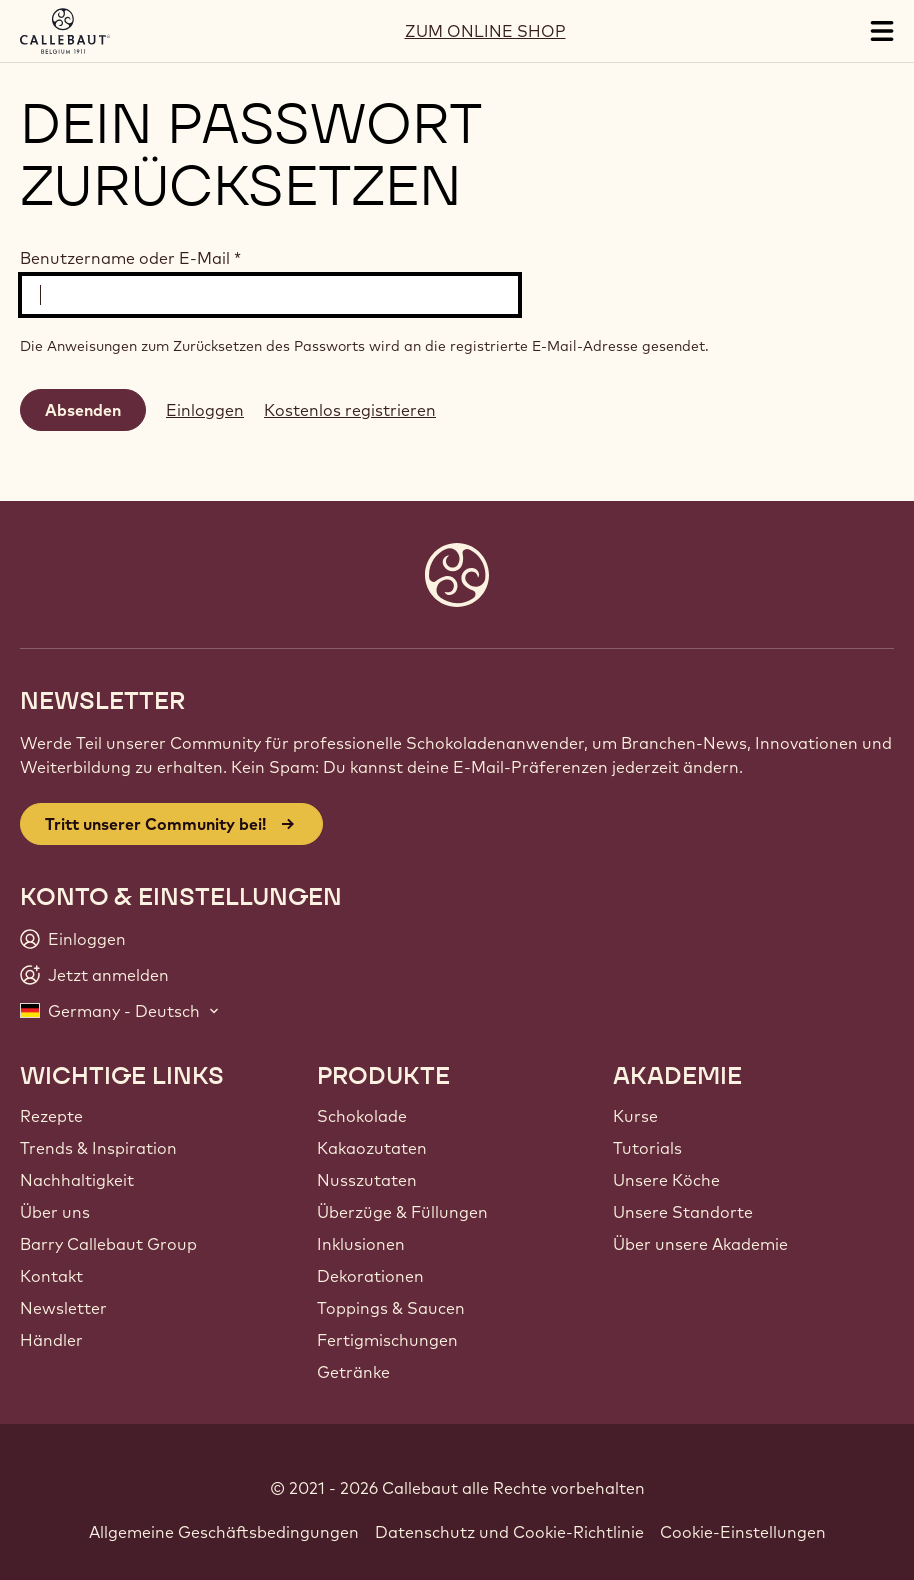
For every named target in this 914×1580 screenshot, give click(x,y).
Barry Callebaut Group (108, 1244)
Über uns (55, 1212)
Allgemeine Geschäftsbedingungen (224, 1532)
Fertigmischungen (387, 1340)
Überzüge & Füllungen (402, 1212)
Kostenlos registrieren (350, 410)
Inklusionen (361, 1244)
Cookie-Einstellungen (743, 1532)
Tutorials (647, 1148)
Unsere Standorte (683, 1212)
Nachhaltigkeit (77, 1180)
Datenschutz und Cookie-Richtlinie (509, 1532)
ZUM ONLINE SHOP (485, 31)
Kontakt (51, 1276)
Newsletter (63, 1308)
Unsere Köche (666, 1180)
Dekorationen (370, 1276)
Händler (51, 1340)
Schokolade (362, 1116)
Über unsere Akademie (700, 1244)
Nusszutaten (367, 1180)
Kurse (635, 1116)
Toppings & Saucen (391, 1308)
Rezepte (51, 1116)
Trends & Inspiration (98, 1148)
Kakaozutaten (372, 1148)
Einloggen (205, 410)
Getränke (353, 1372)
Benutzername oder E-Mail (130, 258)
